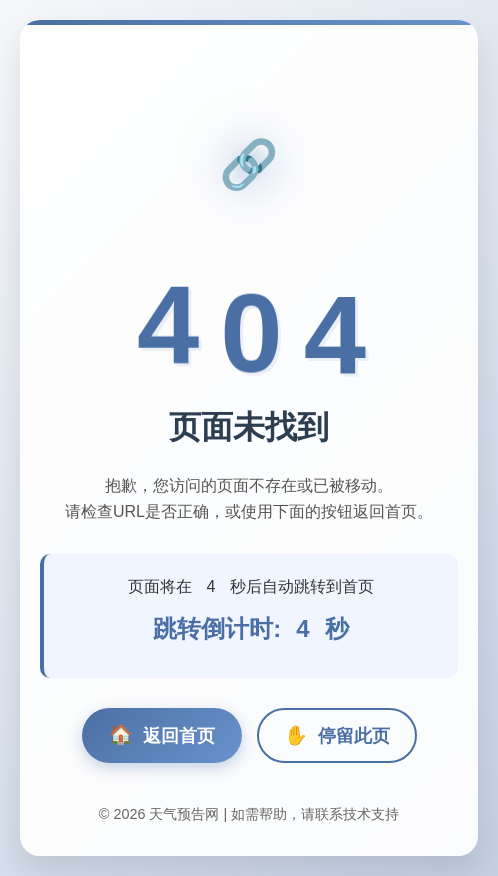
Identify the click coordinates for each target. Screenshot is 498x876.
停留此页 (337, 735)
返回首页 (162, 735)
